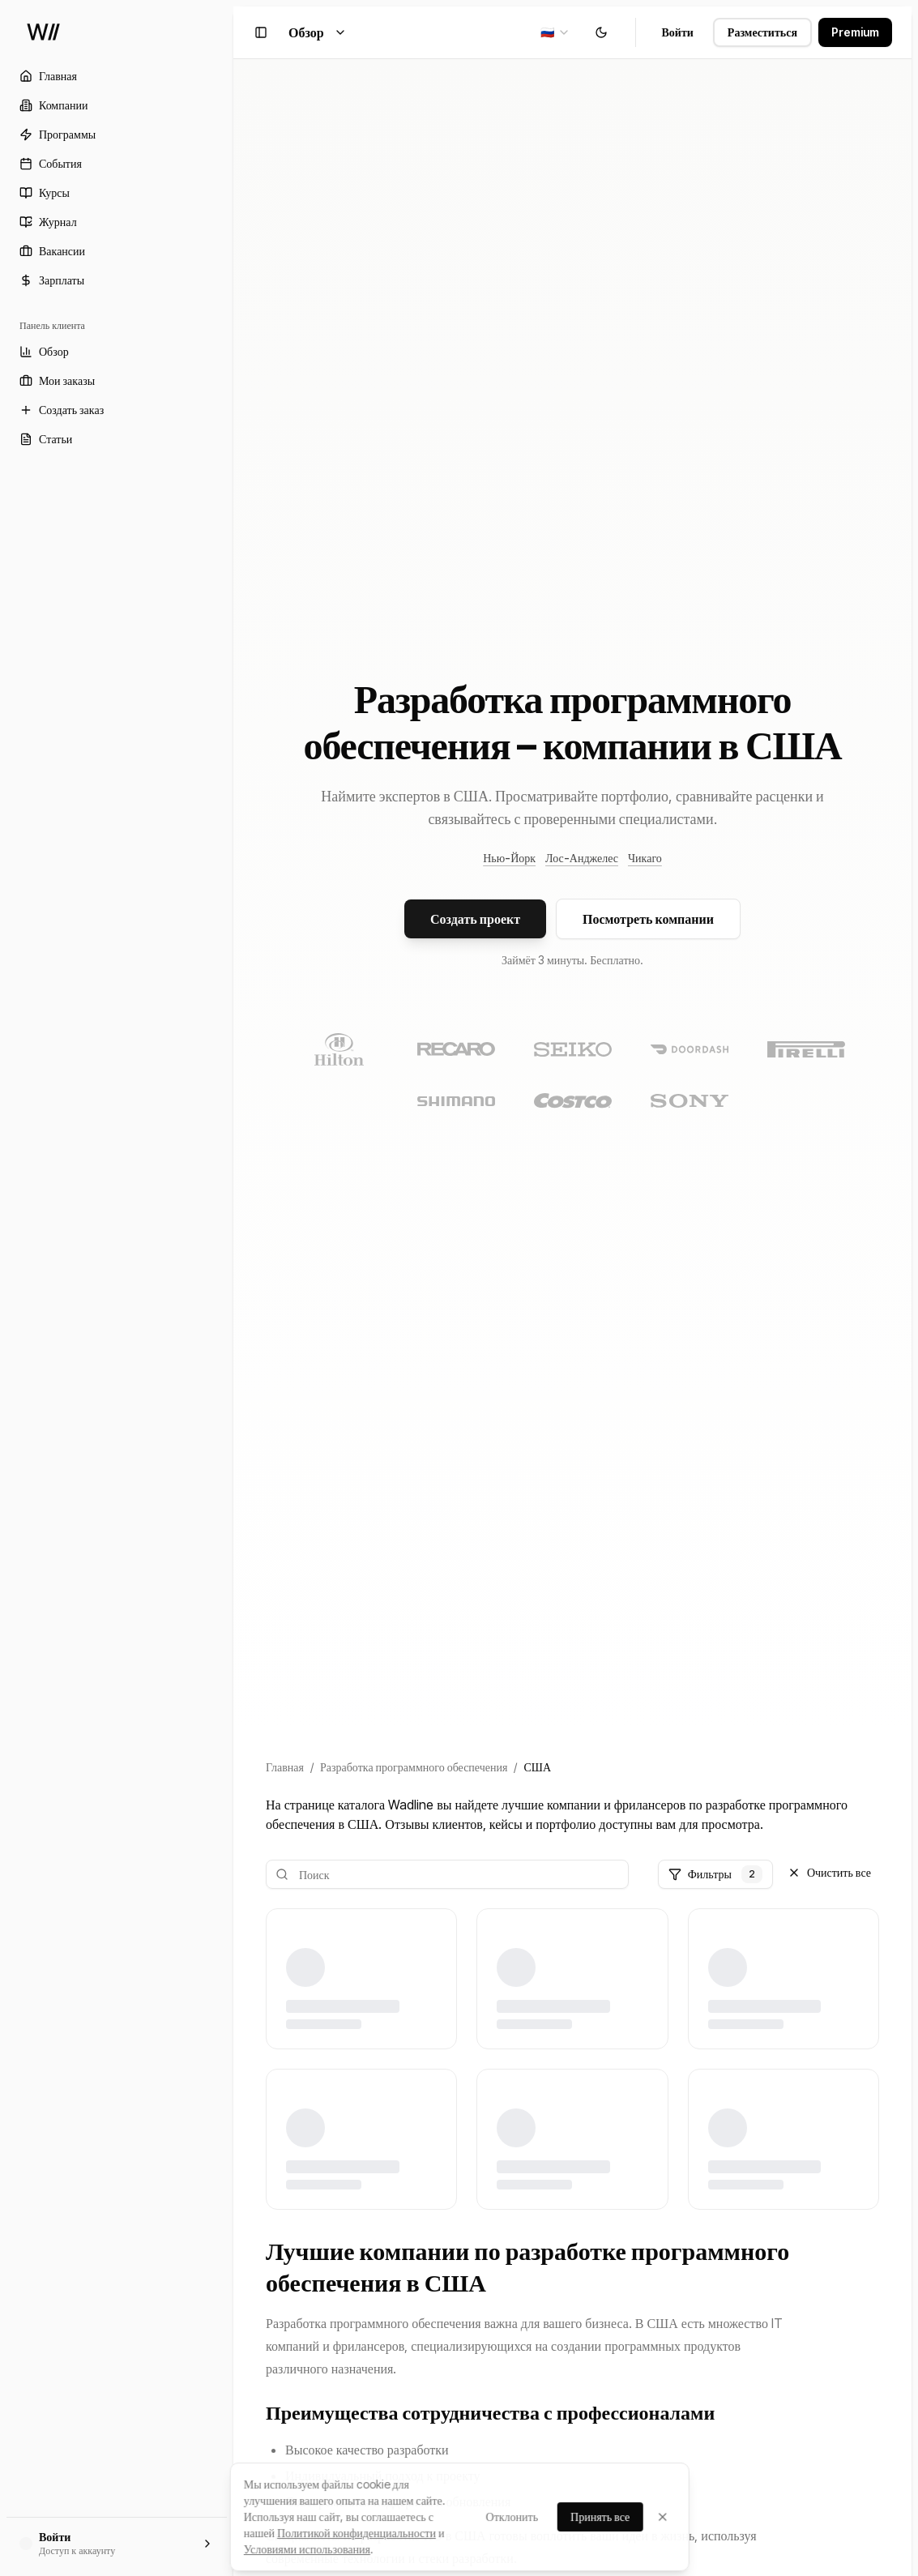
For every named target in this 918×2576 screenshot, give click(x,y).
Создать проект (475, 919)
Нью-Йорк (509, 858)
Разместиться (762, 32)
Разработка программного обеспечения (413, 1767)
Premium (855, 32)
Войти (678, 32)
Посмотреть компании (648, 919)
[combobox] (555, 32)
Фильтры (715, 1874)
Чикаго (645, 858)
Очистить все (829, 1872)
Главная (285, 1767)
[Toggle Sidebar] (233, 1288)
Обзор (317, 32)
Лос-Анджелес (581, 858)
